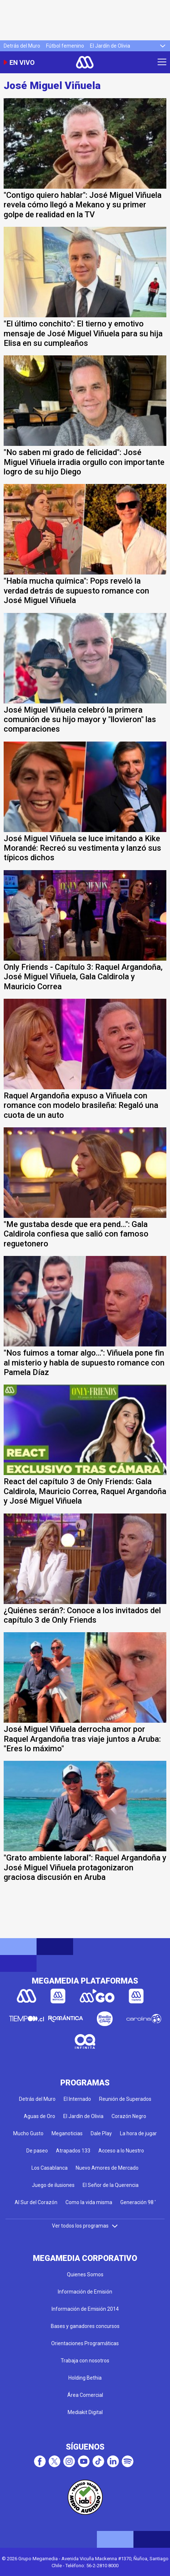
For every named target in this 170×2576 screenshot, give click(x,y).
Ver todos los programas (85, 2226)
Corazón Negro (129, 2116)
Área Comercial (85, 2395)
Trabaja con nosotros (85, 2361)
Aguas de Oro (39, 2116)
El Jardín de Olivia (110, 46)
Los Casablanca (49, 2168)
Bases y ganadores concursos (85, 2326)
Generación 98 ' (138, 2202)
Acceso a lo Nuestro (121, 2151)
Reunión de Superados (125, 2099)
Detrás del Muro (22, 46)
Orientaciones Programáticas (85, 2343)
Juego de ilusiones (53, 2185)
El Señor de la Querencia (111, 2185)
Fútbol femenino (65, 46)
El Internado (77, 2099)
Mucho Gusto (28, 2133)
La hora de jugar (138, 2133)
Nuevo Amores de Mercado (107, 2168)
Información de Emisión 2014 (85, 2309)
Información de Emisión (85, 2292)
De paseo (37, 2151)
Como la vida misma (88, 2202)
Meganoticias (67, 2133)
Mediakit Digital (85, 2412)
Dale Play (101, 2133)
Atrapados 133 (73, 2151)
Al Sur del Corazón (36, 2202)
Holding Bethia (85, 2378)
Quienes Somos (85, 2274)
